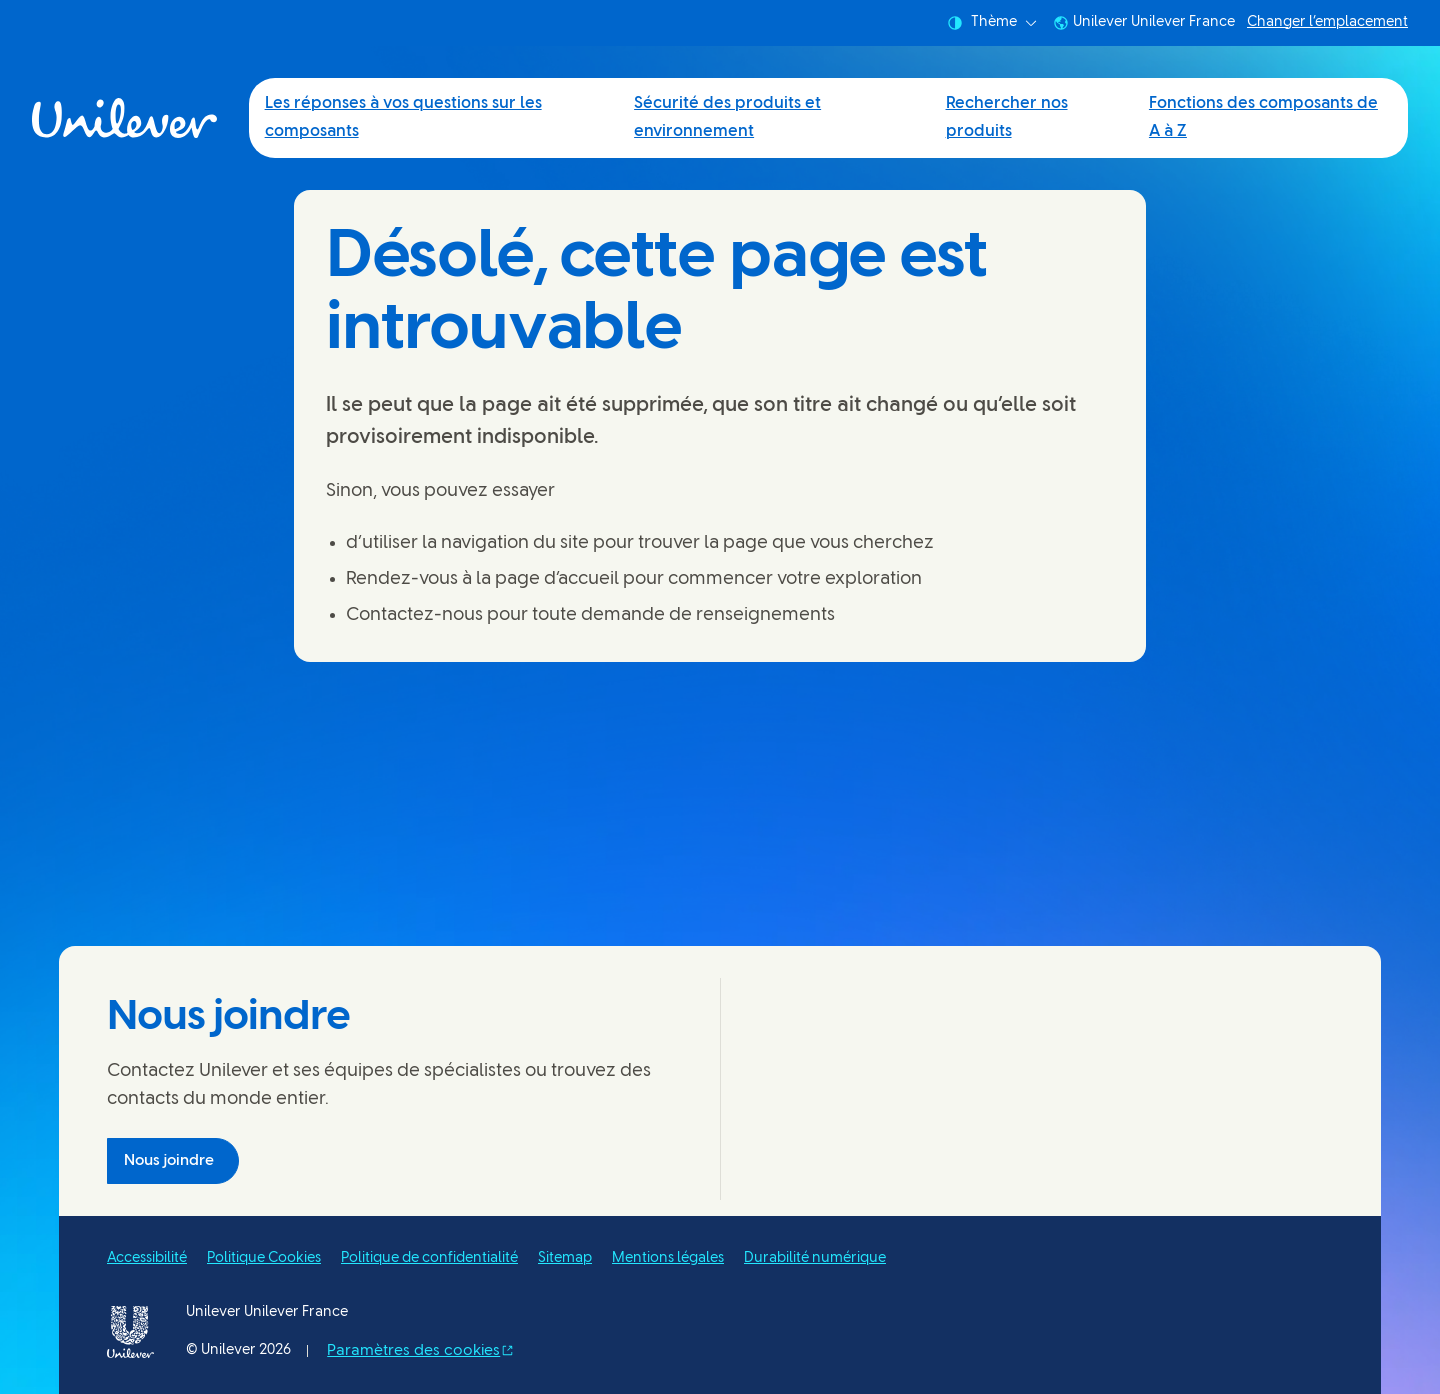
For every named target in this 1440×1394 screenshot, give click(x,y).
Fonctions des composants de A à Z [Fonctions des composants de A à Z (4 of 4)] (1263, 117)
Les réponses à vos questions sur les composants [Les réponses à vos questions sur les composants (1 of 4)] (403, 117)
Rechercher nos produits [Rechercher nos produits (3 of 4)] (1007, 117)
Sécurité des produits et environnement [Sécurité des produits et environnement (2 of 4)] (727, 117)
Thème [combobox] (992, 23)
